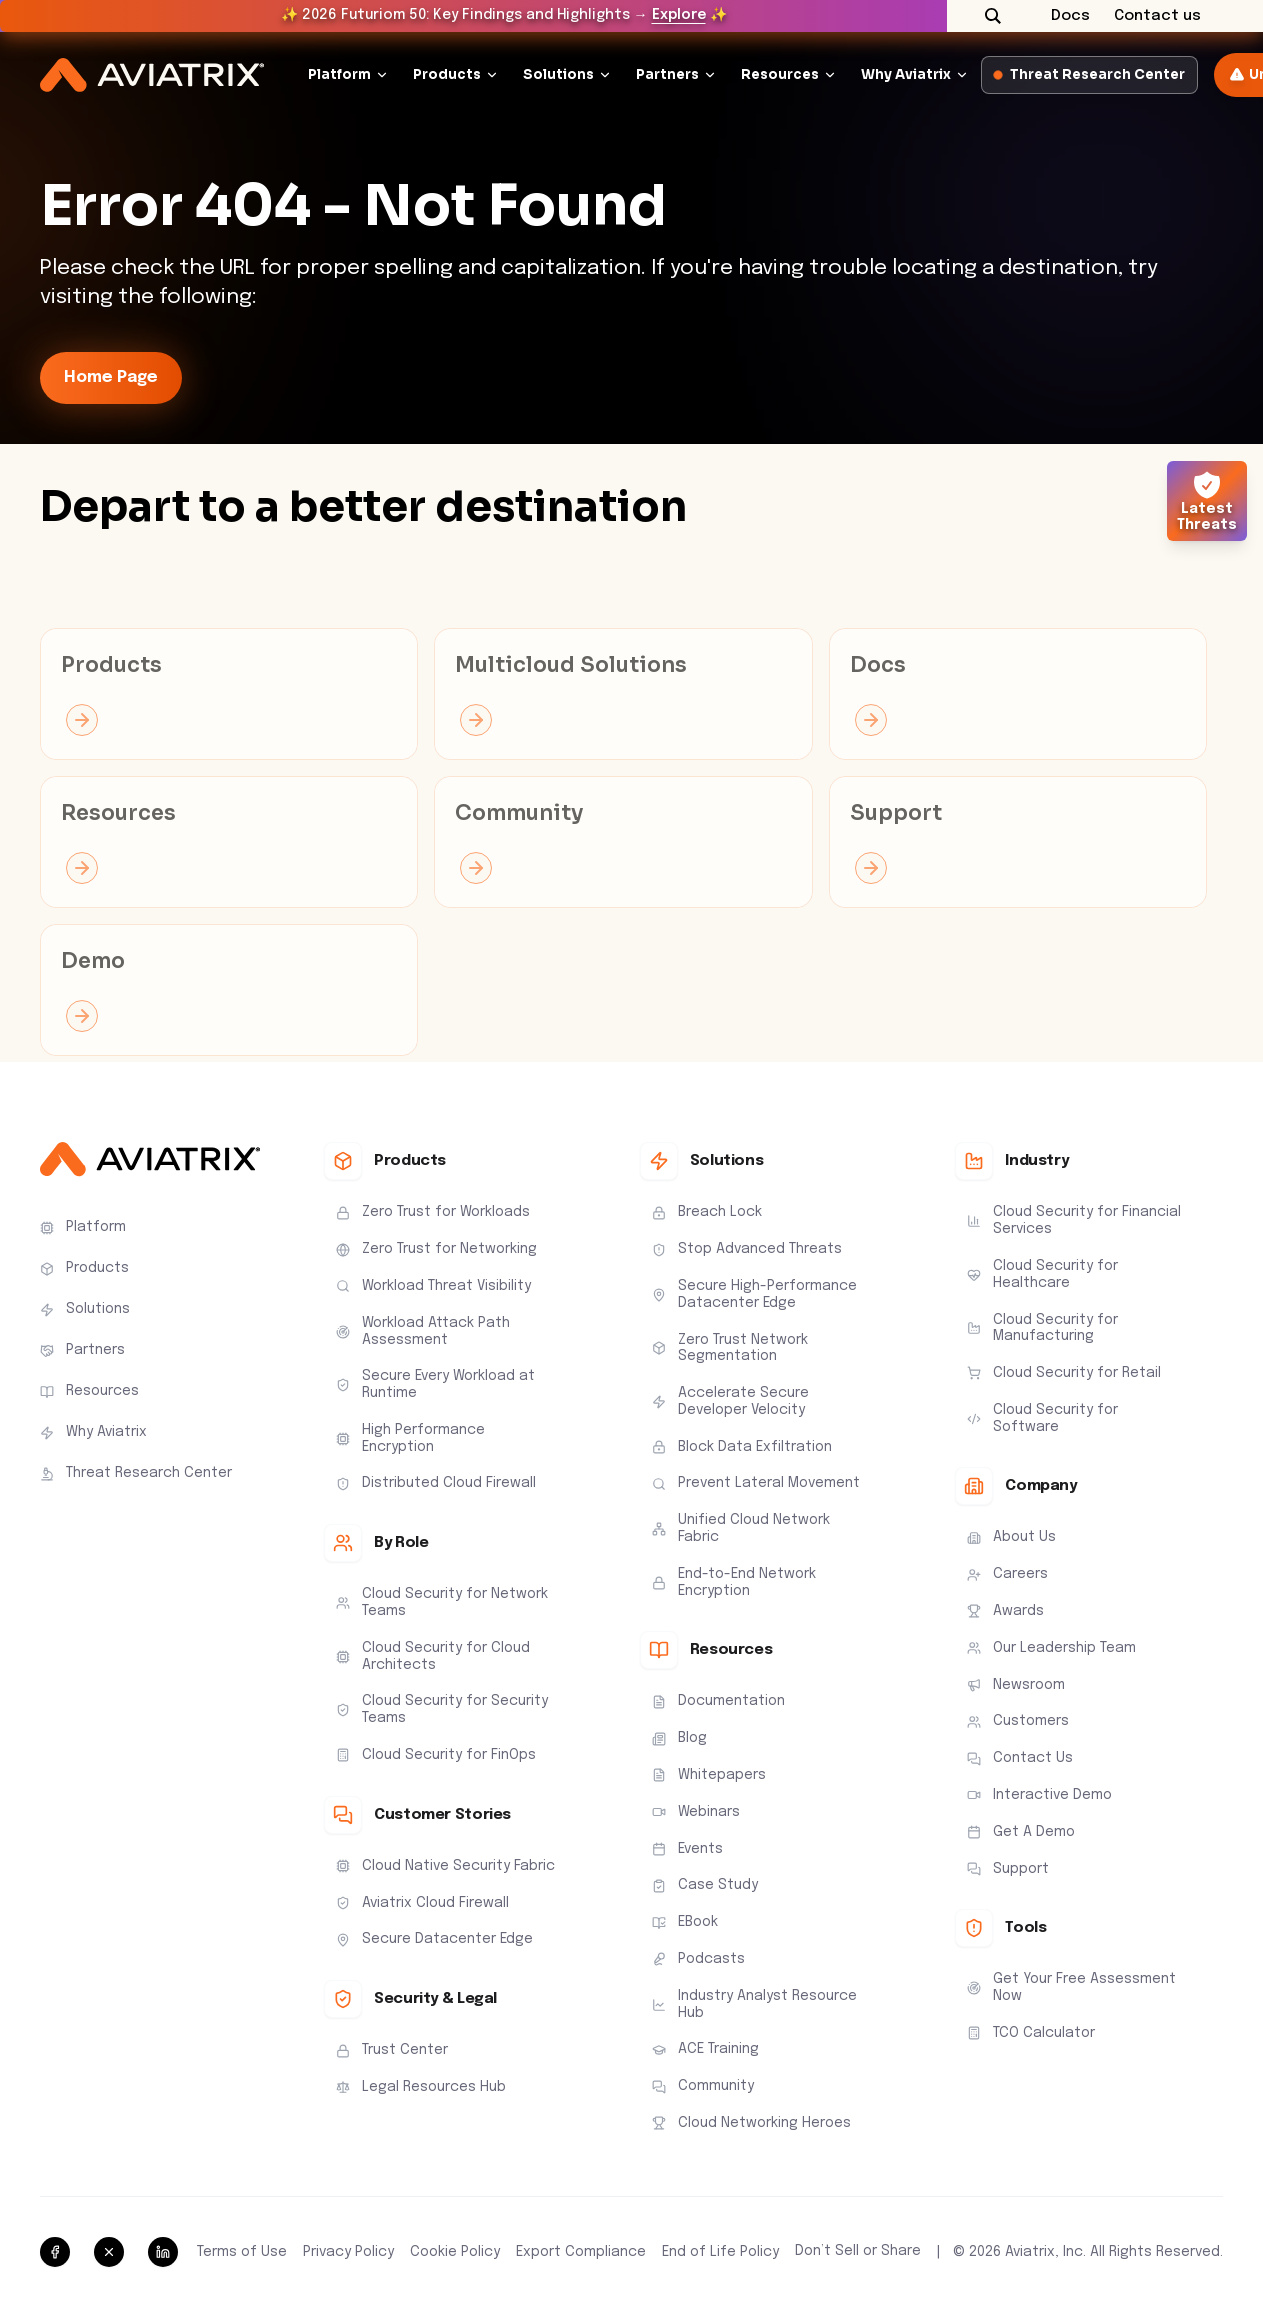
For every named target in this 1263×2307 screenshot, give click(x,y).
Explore (679, 15)
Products (447, 74)
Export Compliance (581, 2252)
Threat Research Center (1089, 74)
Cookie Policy (455, 2252)
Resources (780, 74)
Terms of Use (242, 2252)
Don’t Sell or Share (858, 2251)
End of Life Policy (720, 2252)
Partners (667, 74)
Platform (339, 74)
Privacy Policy (348, 2252)
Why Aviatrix (906, 74)
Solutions (558, 74)
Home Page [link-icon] (111, 377)
